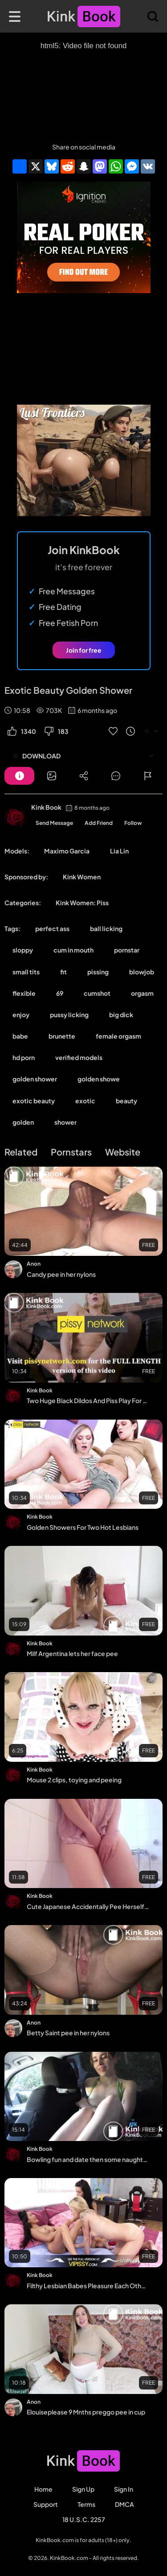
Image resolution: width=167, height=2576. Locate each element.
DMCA (124, 2504)
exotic (85, 1101)
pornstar (126, 950)
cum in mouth (73, 950)
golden (23, 1122)
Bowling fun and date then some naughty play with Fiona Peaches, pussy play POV (88, 2159)
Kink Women (82, 877)
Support (45, 2504)
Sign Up (83, 2489)
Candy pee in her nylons (61, 1274)
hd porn (23, 1057)
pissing (98, 972)
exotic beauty (33, 1101)
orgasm (142, 993)
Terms (86, 2504)
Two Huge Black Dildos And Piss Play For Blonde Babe (88, 1400)
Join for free (84, 650)
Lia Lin (119, 851)
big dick (121, 1015)
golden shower (34, 1079)
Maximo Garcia (67, 851)
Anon (34, 1263)
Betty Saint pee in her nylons (68, 2033)
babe (20, 1036)
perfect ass (52, 928)
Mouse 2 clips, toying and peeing (74, 1780)
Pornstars (71, 1151)
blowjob (141, 972)
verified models (78, 1057)
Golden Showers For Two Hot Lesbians (82, 1527)
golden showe (98, 1079)
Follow (133, 823)
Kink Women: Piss (82, 903)
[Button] (19, 776)
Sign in (123, 2489)
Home (43, 2489)
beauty (126, 1101)
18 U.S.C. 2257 (83, 2519)
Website (122, 1151)
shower (65, 1122)
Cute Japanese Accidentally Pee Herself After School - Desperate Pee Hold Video (88, 1906)
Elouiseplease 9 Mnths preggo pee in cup (86, 2412)
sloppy (22, 950)
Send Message (54, 823)
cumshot (97, 993)
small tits (26, 972)
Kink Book (46, 807)
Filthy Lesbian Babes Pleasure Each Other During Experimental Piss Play (88, 2286)
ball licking (106, 928)
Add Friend (99, 823)
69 (59, 993)
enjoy (20, 1015)
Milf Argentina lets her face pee (72, 1653)
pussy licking (69, 1015)
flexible (24, 993)
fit (63, 972)
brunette (62, 1036)
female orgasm (118, 1036)
